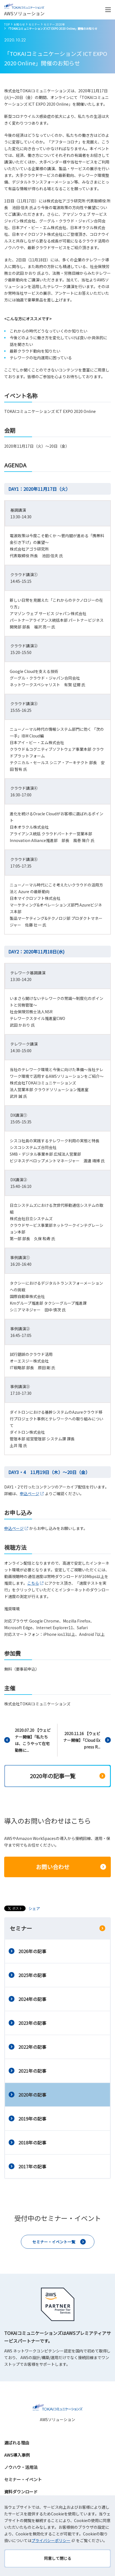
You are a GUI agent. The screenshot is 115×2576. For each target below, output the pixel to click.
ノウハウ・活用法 (21, 2467)
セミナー (34, 24)
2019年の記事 (32, 2118)
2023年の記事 (32, 2023)
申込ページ (32, 1493)
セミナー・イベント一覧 (53, 2242)
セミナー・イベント (23, 2479)
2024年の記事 (32, 1999)
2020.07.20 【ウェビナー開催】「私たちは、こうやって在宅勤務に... (33, 1740)
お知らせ (19, 24)
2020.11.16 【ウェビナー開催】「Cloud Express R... (81, 1740)
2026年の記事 (32, 1951)
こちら (36, 1583)
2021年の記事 (32, 2070)
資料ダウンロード (21, 2492)
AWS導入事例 (17, 2455)
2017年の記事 (32, 2166)
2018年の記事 (32, 2142)
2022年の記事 (32, 2047)
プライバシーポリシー (53, 2540)
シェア (34, 1908)
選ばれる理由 (16, 2443)
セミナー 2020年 (54, 24)
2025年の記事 (32, 1975)
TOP (7, 24)
